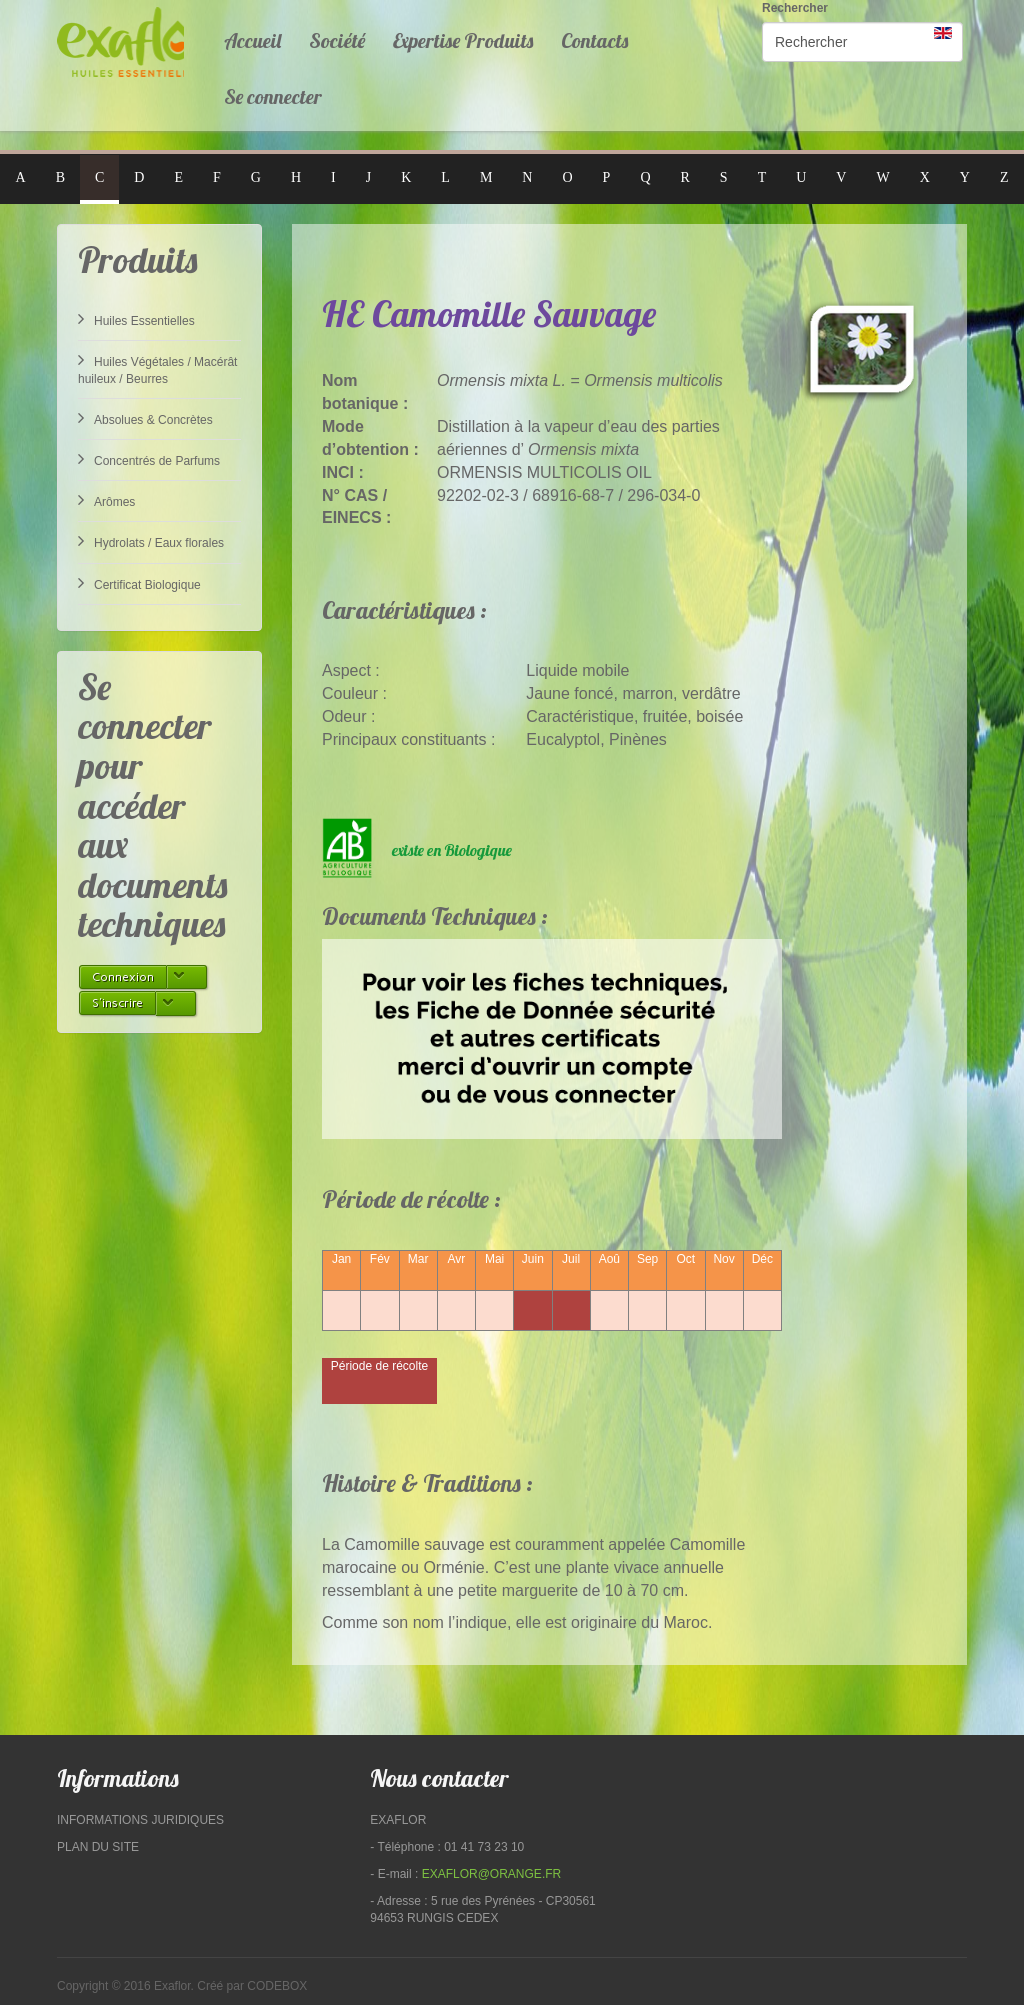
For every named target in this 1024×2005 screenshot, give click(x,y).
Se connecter (273, 96)
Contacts (594, 40)
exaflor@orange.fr (492, 1874)
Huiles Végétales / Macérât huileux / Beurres (157, 368)
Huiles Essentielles (136, 319)
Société (337, 40)
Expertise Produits (463, 40)
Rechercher (795, 8)
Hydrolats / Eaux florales (151, 541)
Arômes (106, 500)
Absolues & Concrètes (145, 418)
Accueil (252, 40)
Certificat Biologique (139, 583)
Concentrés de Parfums (149, 459)
